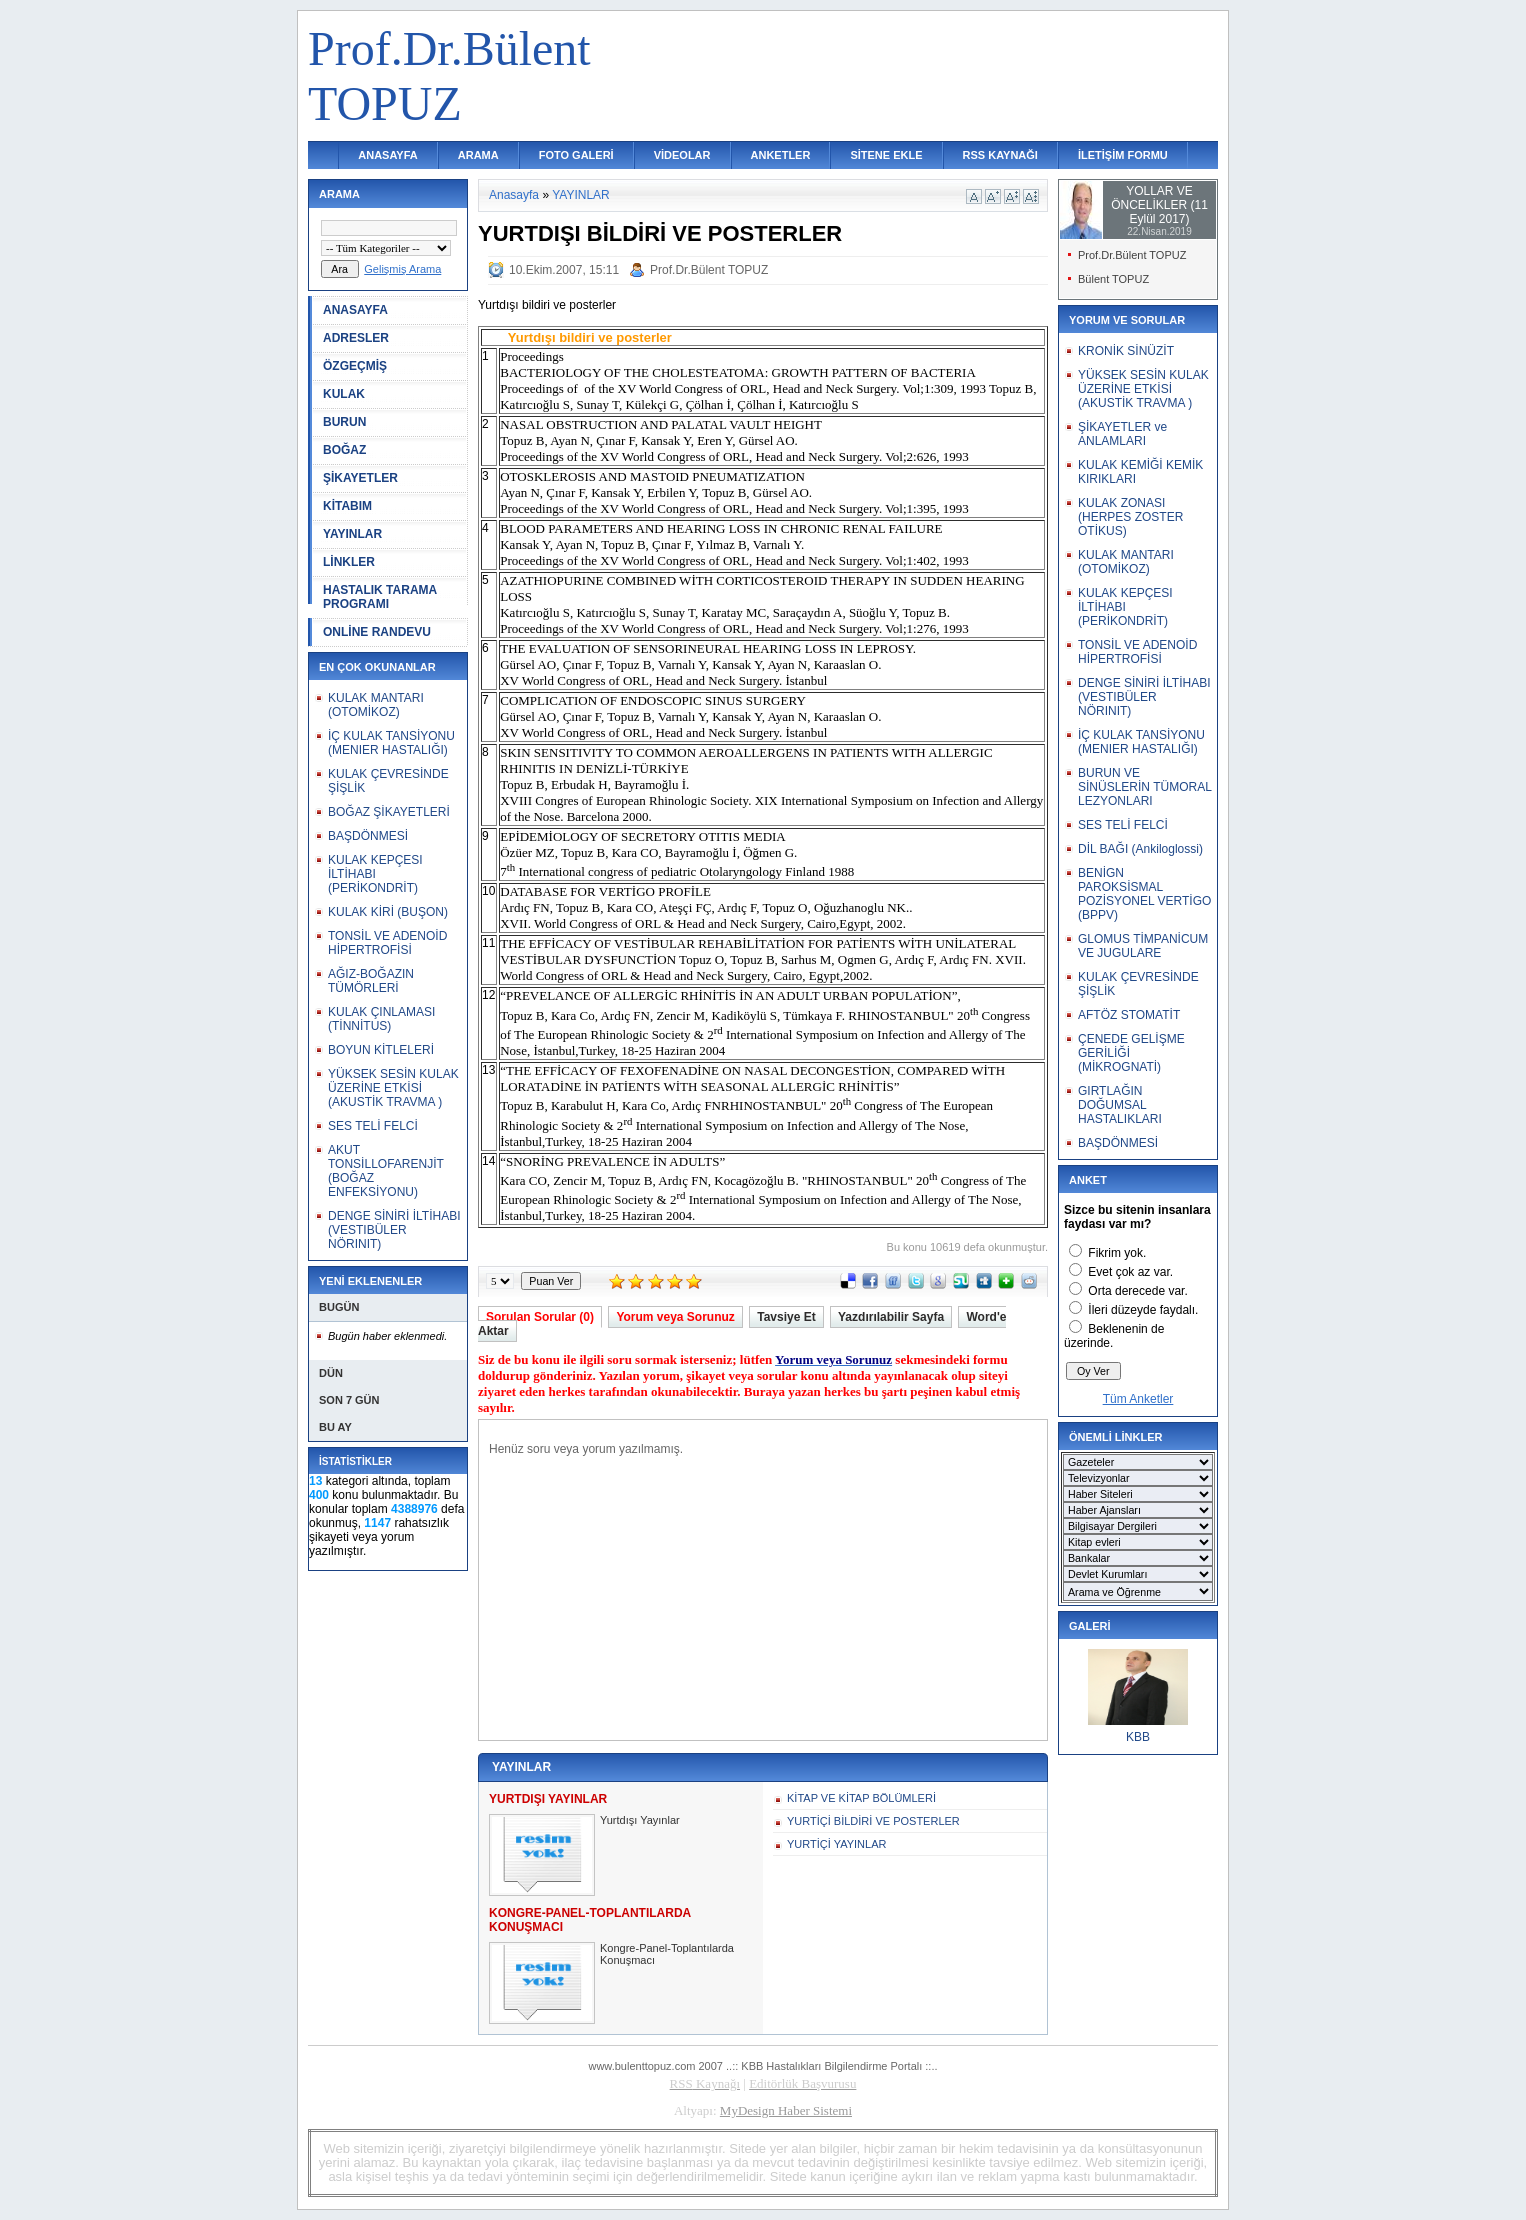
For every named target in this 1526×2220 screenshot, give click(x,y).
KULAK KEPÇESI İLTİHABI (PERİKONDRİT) (375, 874)
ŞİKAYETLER (360, 478)
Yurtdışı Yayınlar (640, 1820)
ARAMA (478, 155)
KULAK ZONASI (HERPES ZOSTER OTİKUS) (1130, 517)
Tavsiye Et (786, 1317)
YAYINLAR (352, 534)
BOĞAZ (344, 450)
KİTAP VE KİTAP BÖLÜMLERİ (861, 1798)
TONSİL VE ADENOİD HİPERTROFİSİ (387, 943)
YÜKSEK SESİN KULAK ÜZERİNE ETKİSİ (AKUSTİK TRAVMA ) (393, 1088)
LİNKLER (349, 562)
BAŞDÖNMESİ (368, 836)
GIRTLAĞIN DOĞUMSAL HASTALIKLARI (1120, 1105)
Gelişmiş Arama (402, 269)
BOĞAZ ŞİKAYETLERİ (389, 812)
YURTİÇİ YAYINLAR (836, 1844)
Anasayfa (514, 195)
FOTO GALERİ (576, 155)
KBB (1138, 1737)
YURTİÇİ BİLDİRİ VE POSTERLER (873, 1821)
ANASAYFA (388, 155)
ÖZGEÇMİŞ (355, 366)
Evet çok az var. (1130, 1272)
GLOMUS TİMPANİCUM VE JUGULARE (1143, 946)
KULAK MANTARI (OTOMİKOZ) (376, 705)
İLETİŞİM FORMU (1123, 155)
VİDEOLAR (682, 155)
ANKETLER (781, 155)
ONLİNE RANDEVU (377, 632)
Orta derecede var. (1137, 1291)
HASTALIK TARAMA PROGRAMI (380, 597)
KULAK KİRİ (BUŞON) (388, 912)
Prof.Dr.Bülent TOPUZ (709, 270)
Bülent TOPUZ (1113, 279)
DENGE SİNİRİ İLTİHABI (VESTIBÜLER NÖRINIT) (394, 1230)
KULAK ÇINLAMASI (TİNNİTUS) (381, 1019)
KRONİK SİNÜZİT (1126, 351)
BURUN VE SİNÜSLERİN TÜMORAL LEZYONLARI (1144, 787)
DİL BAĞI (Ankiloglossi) (1140, 849)
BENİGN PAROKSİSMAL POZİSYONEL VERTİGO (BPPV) (1144, 894)
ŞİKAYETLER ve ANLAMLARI (1122, 434)
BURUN (344, 422)
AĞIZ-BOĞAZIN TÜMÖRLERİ (371, 981)
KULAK (344, 394)
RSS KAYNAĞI (1000, 155)
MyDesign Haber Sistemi (786, 2110)
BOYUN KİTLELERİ (381, 1050)
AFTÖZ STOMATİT (1129, 1015)
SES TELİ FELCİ (373, 1126)
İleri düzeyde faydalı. (1143, 1310)
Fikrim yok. (1117, 1253)
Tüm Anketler (1138, 1399)
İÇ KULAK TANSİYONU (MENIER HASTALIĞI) (391, 743)
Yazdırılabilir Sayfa (891, 1317)
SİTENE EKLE (886, 155)
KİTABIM (347, 506)
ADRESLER (356, 338)
